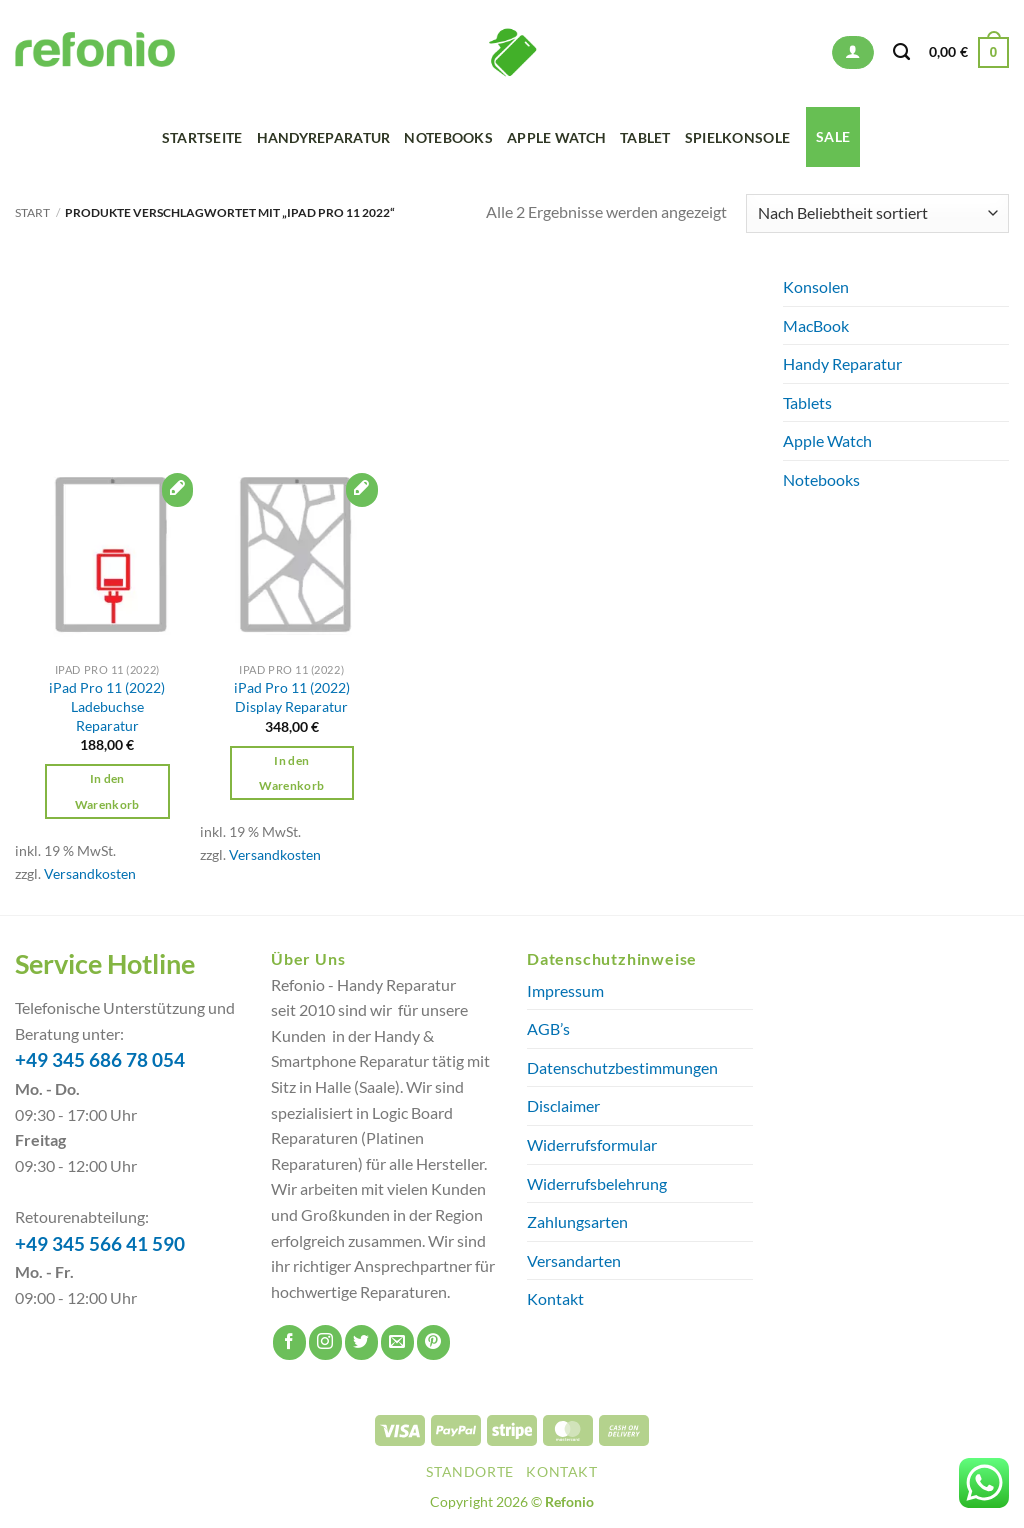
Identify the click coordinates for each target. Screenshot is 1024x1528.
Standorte (470, 1471)
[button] (852, 52)
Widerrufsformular (592, 1144)
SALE (833, 136)
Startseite (202, 137)
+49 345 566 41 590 (100, 1244)
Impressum (565, 990)
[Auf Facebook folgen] (289, 1342)
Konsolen (816, 286)
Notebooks (448, 137)
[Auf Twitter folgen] (361, 1342)
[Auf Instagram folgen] (325, 1342)
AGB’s (548, 1028)
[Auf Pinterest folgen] (433, 1342)
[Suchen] (901, 52)
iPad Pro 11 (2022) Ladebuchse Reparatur (107, 706)
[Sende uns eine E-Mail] (397, 1342)
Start (32, 212)
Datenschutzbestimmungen (622, 1067)
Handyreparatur (324, 137)
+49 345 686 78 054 (100, 1060)
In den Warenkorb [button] (107, 791)
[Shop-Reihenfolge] (877, 213)
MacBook (816, 325)
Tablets (807, 402)
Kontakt (555, 1298)
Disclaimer (563, 1105)
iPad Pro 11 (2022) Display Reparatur (292, 697)
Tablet (645, 137)
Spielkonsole (737, 137)
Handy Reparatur (842, 363)
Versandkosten (90, 873)
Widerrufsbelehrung (597, 1183)
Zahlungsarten (577, 1221)
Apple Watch (556, 137)
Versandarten (574, 1260)
